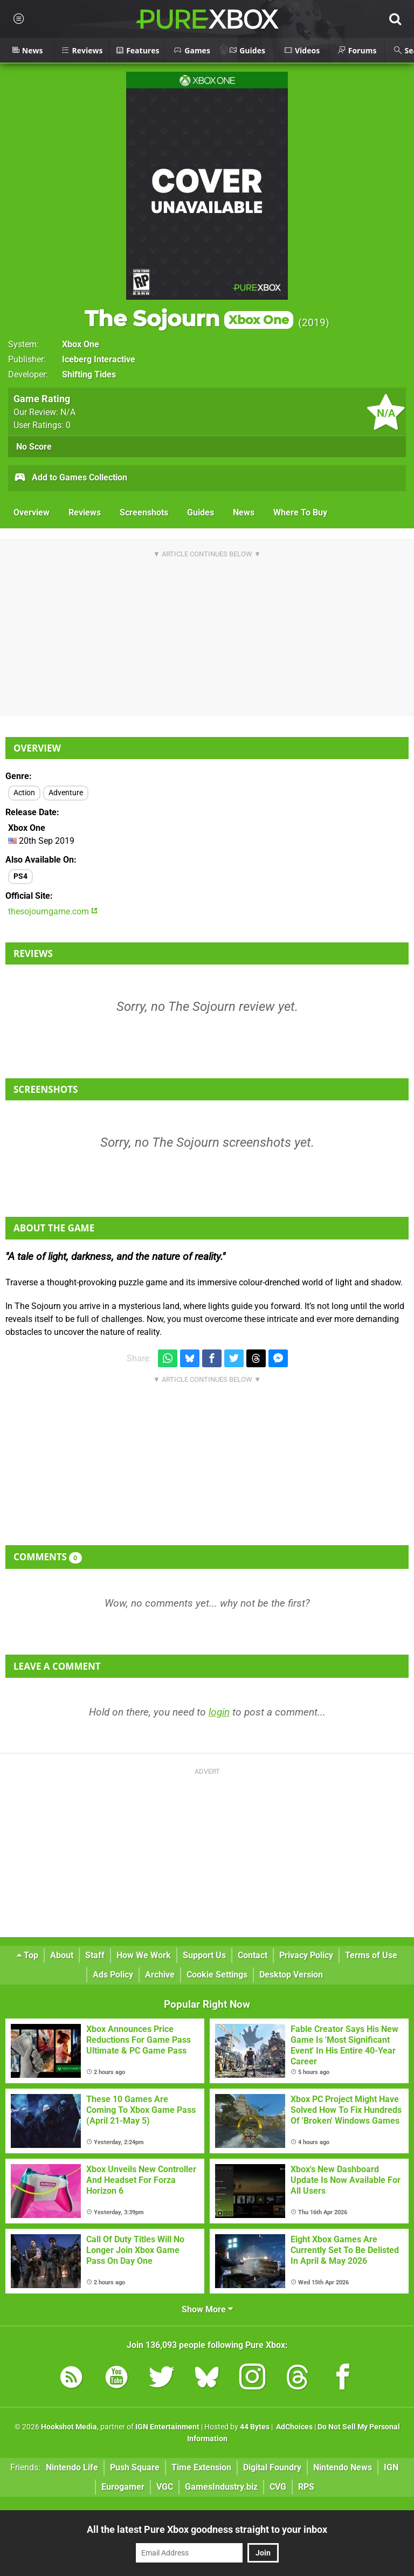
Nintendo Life (72, 2467)
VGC (164, 2487)
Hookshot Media (69, 2427)
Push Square (135, 2467)
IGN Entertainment (167, 2427)
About (61, 1955)
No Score (34, 447)
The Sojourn (189, 318)
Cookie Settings (217, 1974)
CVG (278, 2487)
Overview (31, 512)
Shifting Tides (89, 374)
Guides (200, 512)
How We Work (143, 1955)
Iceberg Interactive (98, 359)
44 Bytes (255, 2427)
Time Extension (201, 2467)
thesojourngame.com (53, 911)
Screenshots (144, 512)
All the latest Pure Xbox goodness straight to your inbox (207, 2529)
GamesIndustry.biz (221, 2487)
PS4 (20, 876)
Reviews (84, 512)
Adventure (66, 792)
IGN (391, 2467)
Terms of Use (371, 1955)
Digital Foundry (272, 2467)
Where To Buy (300, 512)
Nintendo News (342, 2467)
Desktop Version (291, 1974)
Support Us (204, 1955)
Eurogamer (122, 2487)
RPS (306, 2487)
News (243, 512)
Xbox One (80, 344)
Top (27, 1955)
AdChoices (293, 2427)
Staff (95, 1955)
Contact (252, 1955)
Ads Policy (113, 1974)
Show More (207, 2309)
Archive (160, 1974)
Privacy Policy (306, 1955)
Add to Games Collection (70, 478)
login (219, 1712)
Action (24, 792)
